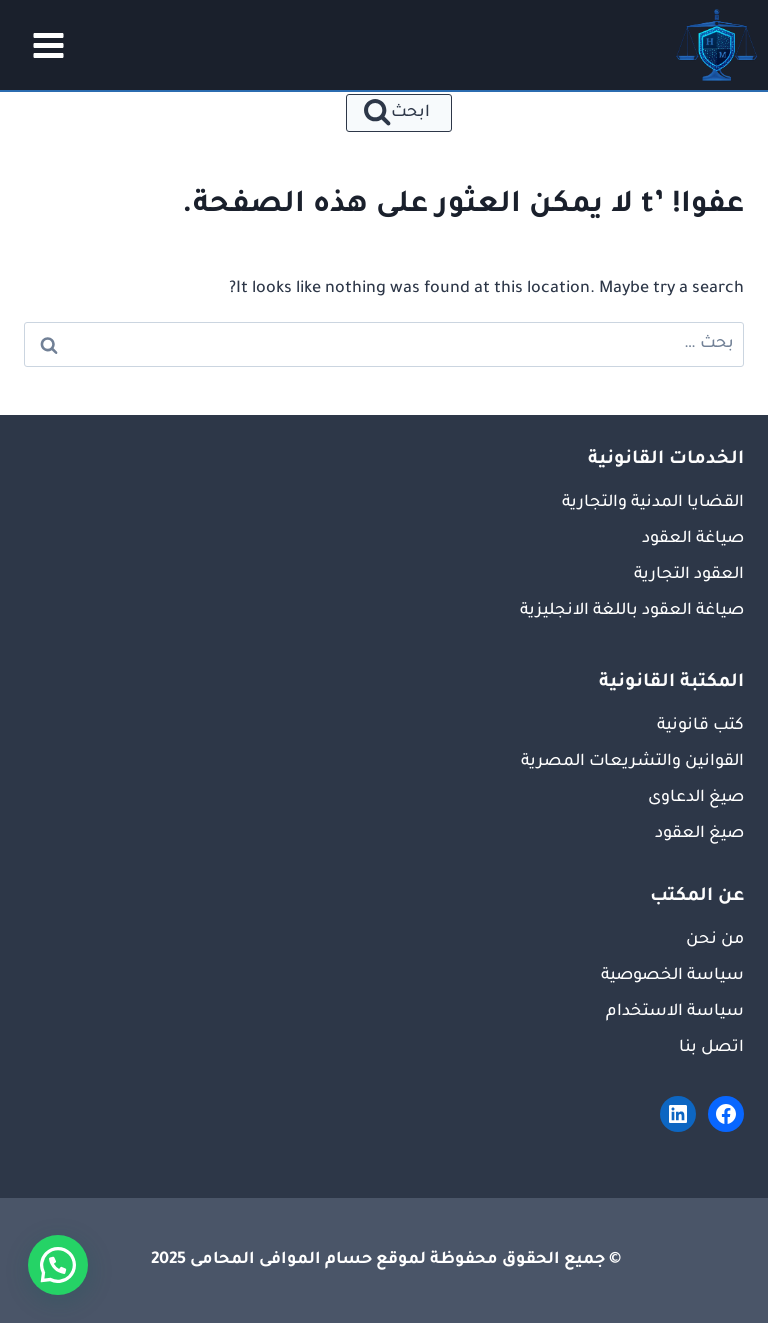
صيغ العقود (699, 834)
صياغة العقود (693, 539)
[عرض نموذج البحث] (399, 113)
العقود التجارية (689, 575)
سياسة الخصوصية (672, 976)
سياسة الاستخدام (675, 1012)
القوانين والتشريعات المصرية (632, 762)
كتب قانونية (700, 726)
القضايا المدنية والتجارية (653, 503)
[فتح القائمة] (42, 45)
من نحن (715, 940)
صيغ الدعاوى (696, 798)
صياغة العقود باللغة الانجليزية (632, 611)
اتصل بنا (711, 1048)
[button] (58, 1265)
